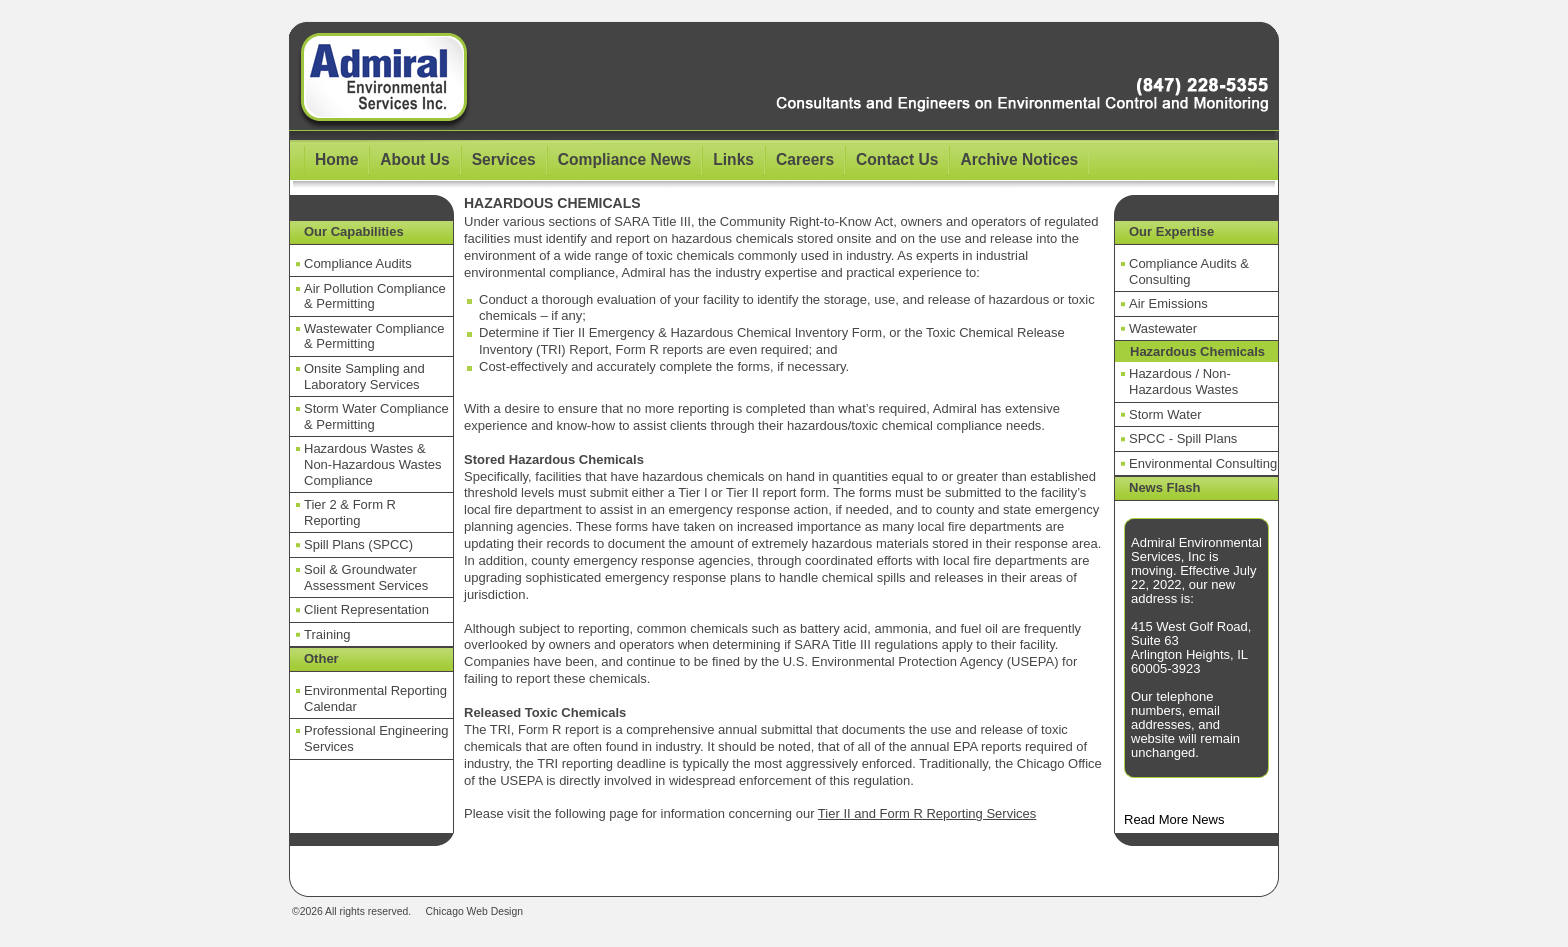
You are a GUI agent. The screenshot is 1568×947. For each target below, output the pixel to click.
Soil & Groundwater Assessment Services (366, 577)
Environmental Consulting (1203, 463)
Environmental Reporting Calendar (375, 698)
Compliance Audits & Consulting (1189, 271)
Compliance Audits (358, 263)
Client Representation (366, 609)
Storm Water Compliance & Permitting (376, 416)
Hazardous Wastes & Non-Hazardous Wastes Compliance (373, 464)
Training (327, 634)
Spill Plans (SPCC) (358, 544)
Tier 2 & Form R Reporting (350, 512)
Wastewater (1163, 328)
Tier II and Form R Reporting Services (927, 813)
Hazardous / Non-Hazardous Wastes (1183, 381)
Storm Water (1165, 414)
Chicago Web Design (474, 911)
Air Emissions (1168, 303)
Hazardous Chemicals (1197, 351)
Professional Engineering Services (376, 738)
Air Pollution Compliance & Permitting (375, 296)
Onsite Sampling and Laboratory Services (364, 376)
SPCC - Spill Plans (1183, 438)
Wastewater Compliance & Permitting (374, 336)
